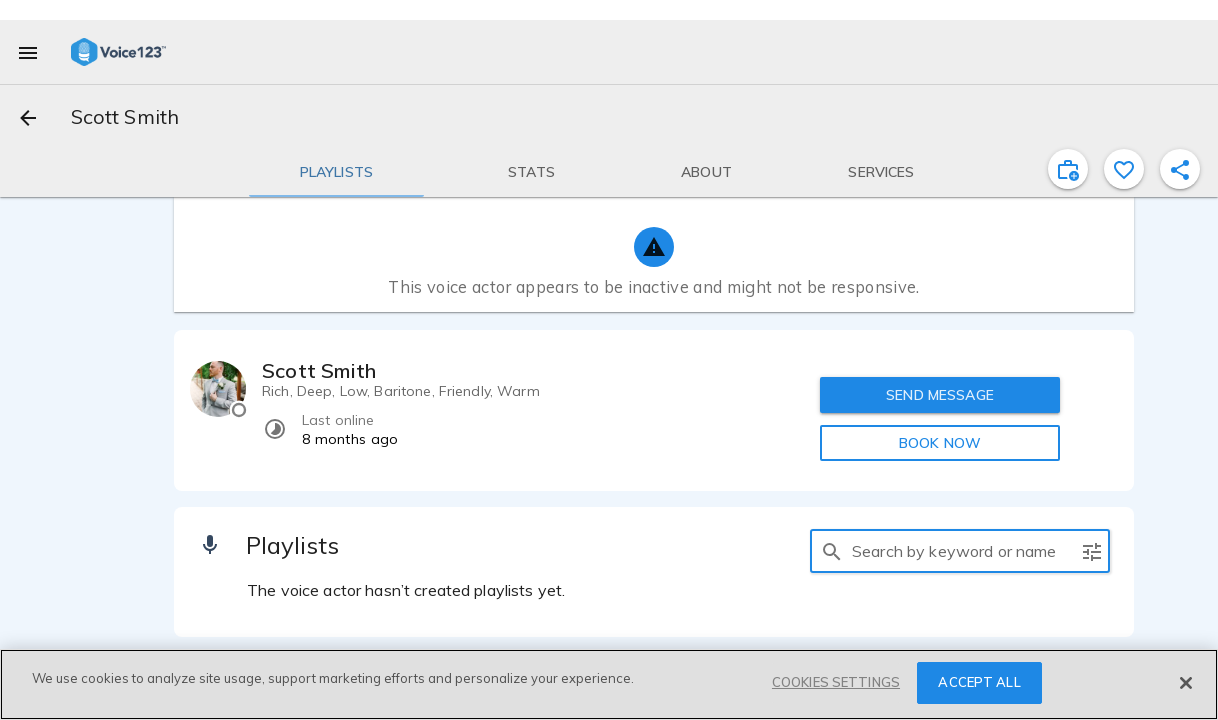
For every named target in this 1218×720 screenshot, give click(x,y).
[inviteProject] (1068, 169)
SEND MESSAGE (940, 395)
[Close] (1186, 683)
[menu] (28, 52)
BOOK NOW (940, 443)
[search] (832, 551)
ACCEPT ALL (979, 682)
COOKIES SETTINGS (836, 682)
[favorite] (1124, 169)
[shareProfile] (1180, 169)
